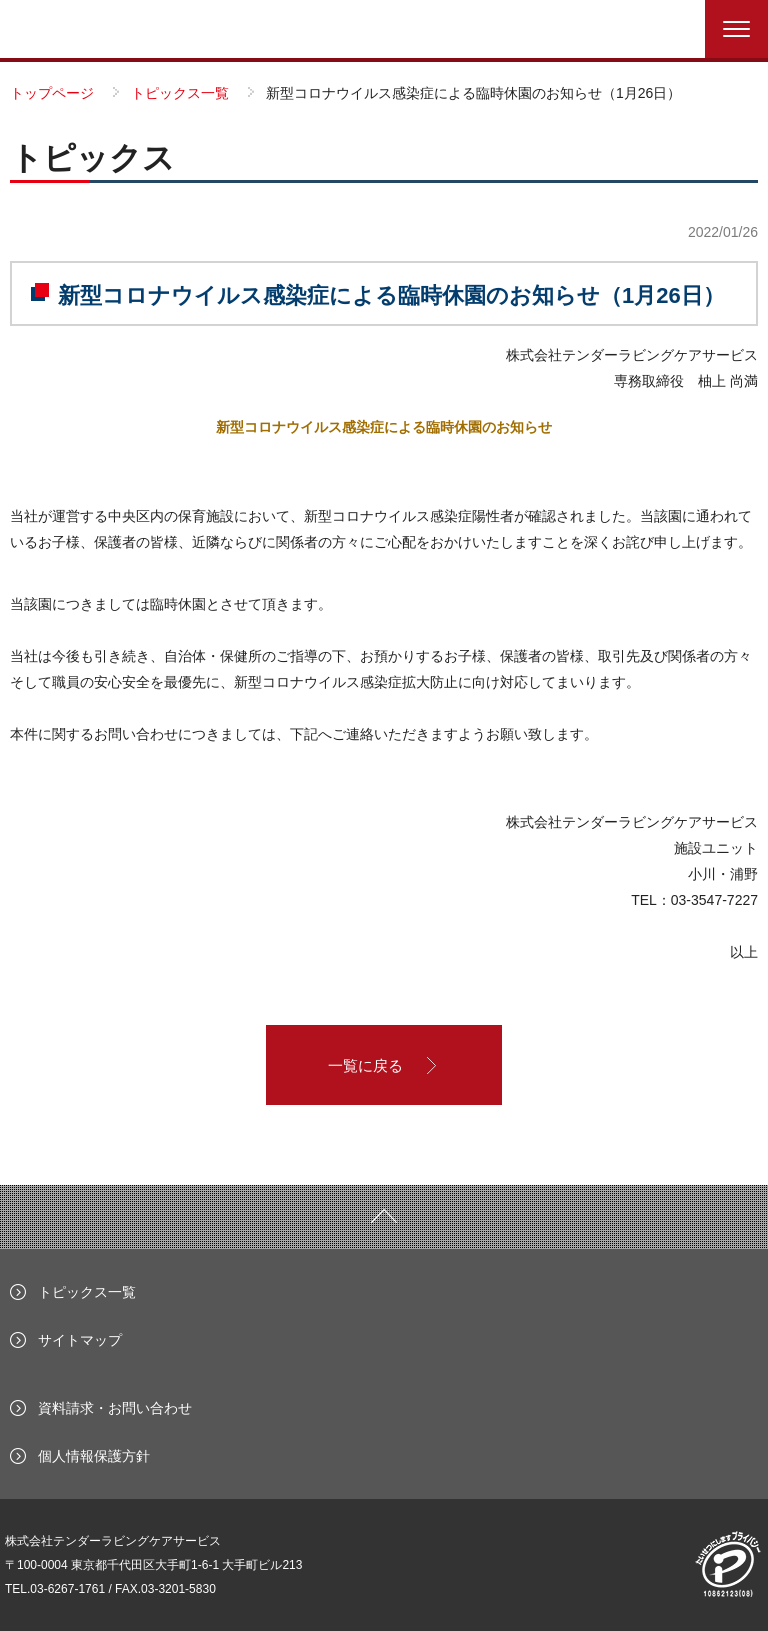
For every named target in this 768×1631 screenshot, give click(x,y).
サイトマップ (80, 1340)
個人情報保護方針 (94, 1456)
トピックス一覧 (87, 1292)
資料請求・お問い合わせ (115, 1408)
